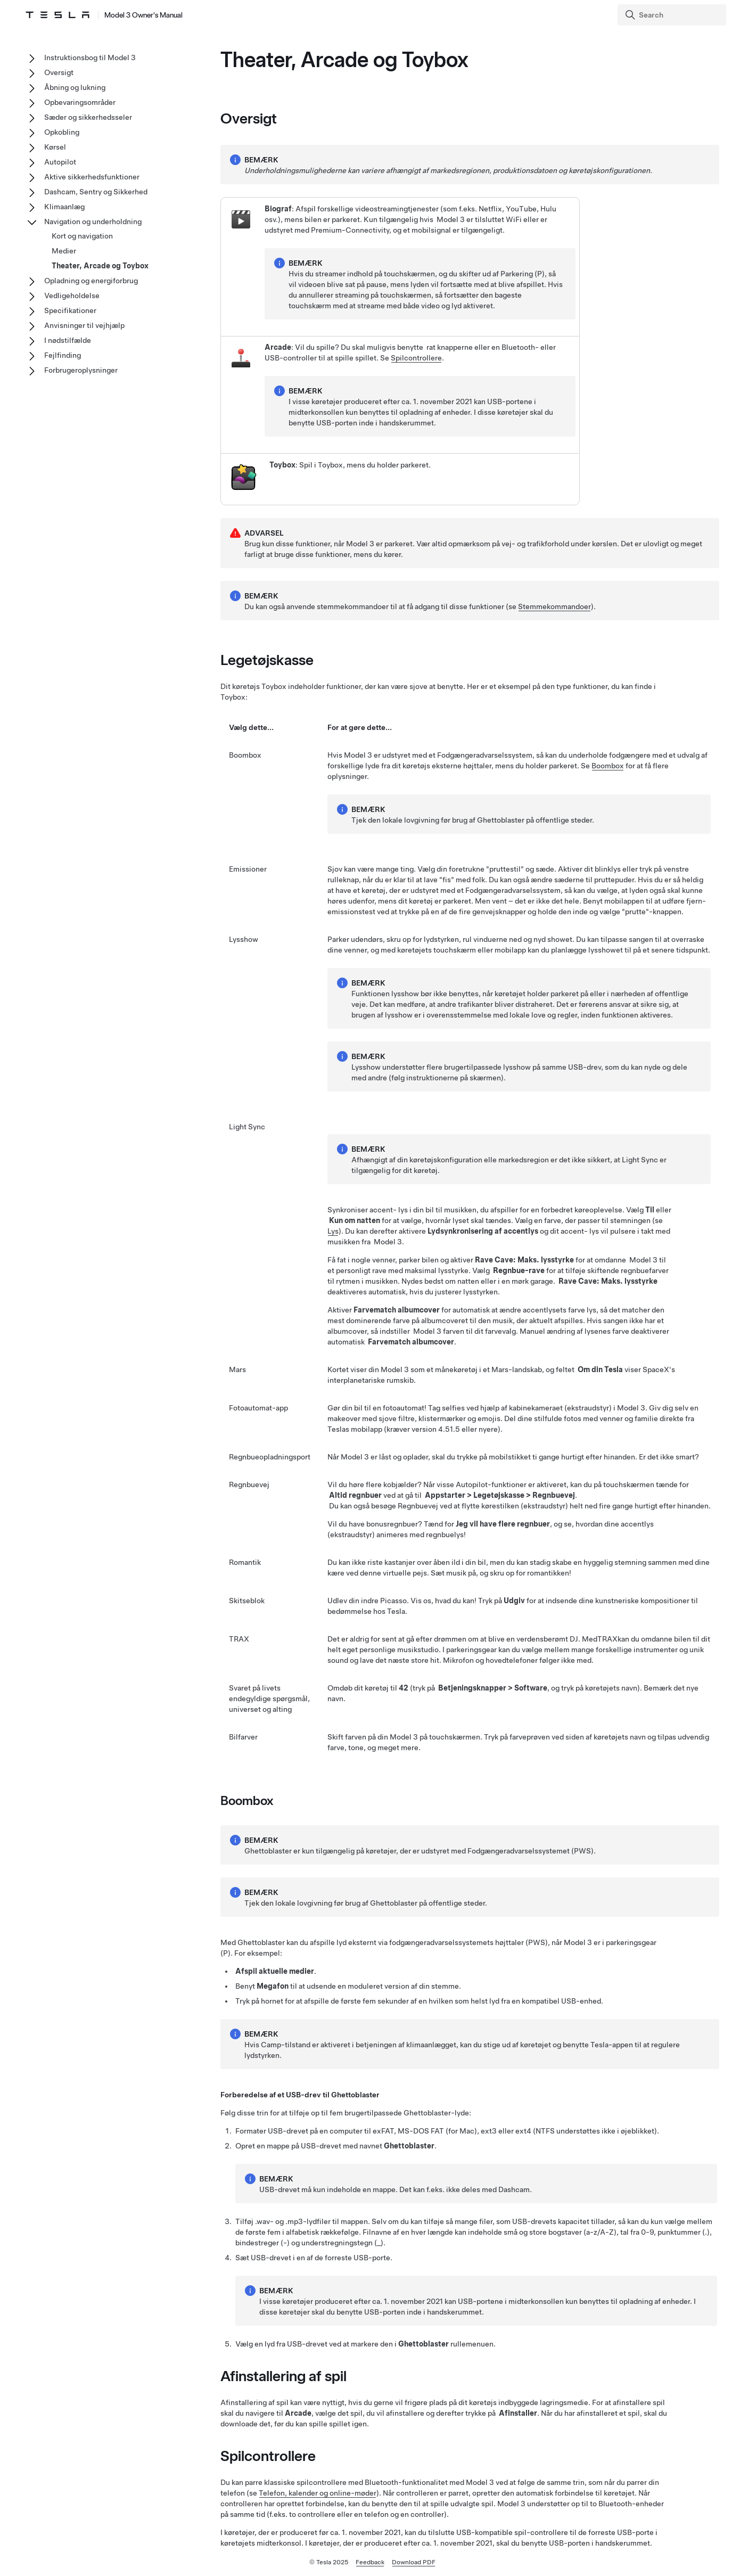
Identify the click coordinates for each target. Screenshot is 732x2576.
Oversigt (58, 72)
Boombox (607, 765)
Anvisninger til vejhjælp (84, 325)
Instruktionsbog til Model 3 (90, 57)
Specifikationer (70, 310)
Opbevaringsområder (80, 102)
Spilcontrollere (416, 358)
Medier (64, 251)
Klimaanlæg (64, 206)
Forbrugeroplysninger (81, 370)
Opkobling (61, 132)
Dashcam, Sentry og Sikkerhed (95, 191)
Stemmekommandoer (554, 606)
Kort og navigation (82, 236)
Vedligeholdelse (72, 295)
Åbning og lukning (74, 87)
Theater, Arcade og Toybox (100, 265)
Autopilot (60, 162)
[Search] (673, 15)
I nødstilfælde (67, 340)
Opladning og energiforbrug (91, 280)
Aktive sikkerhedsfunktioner (91, 177)
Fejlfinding (62, 355)
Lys (333, 1231)
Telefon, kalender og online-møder (317, 2493)
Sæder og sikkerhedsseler (88, 117)
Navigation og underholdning (93, 221)
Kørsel (55, 147)
